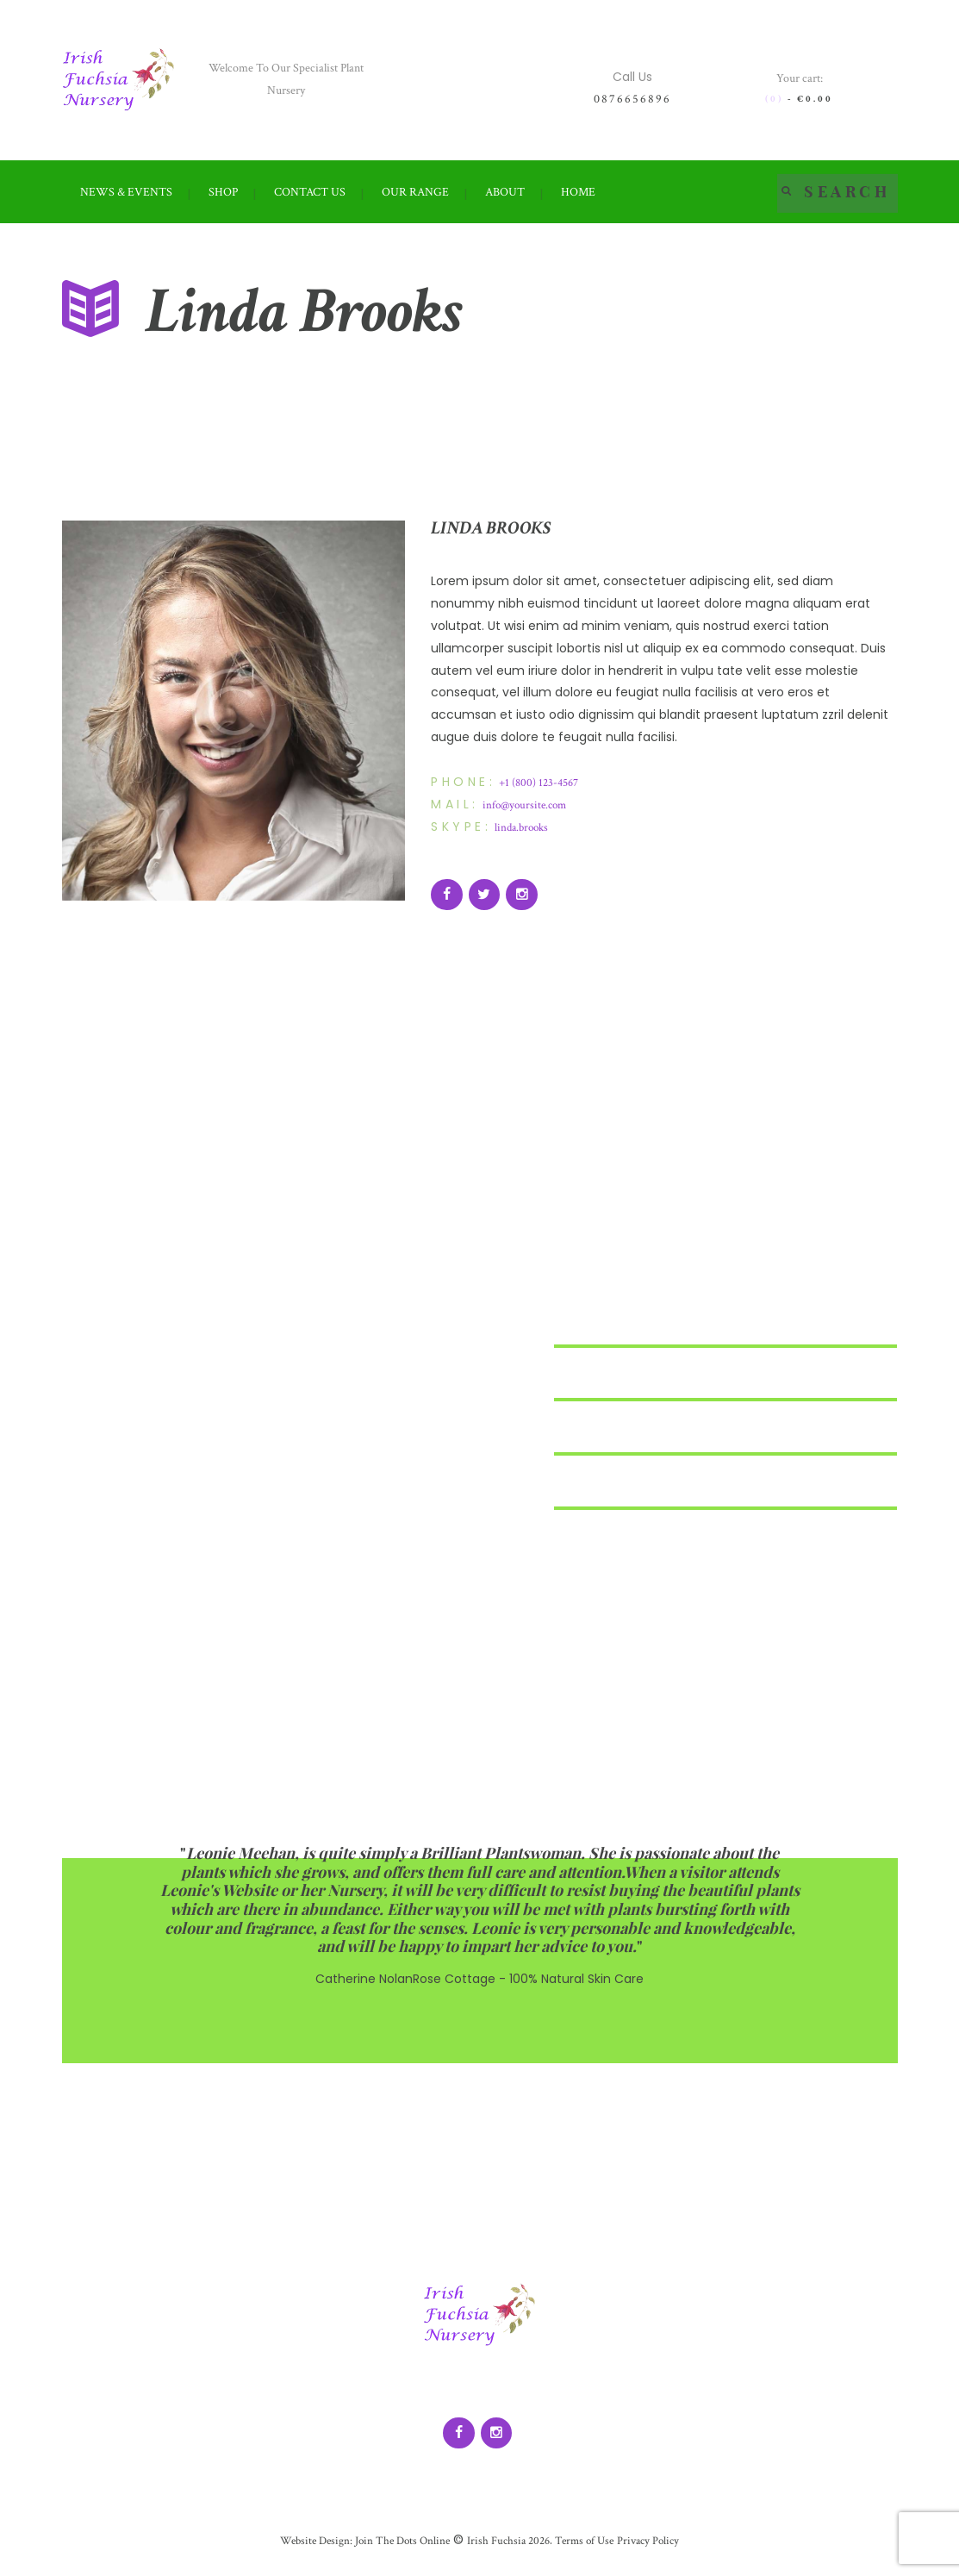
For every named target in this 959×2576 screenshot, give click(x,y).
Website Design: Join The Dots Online (358, 2547)
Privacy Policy (658, 2547)
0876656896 (632, 99)
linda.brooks (524, 829)
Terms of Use (588, 2547)
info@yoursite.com (527, 806)
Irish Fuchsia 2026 (509, 2547)
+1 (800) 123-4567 (541, 782)
